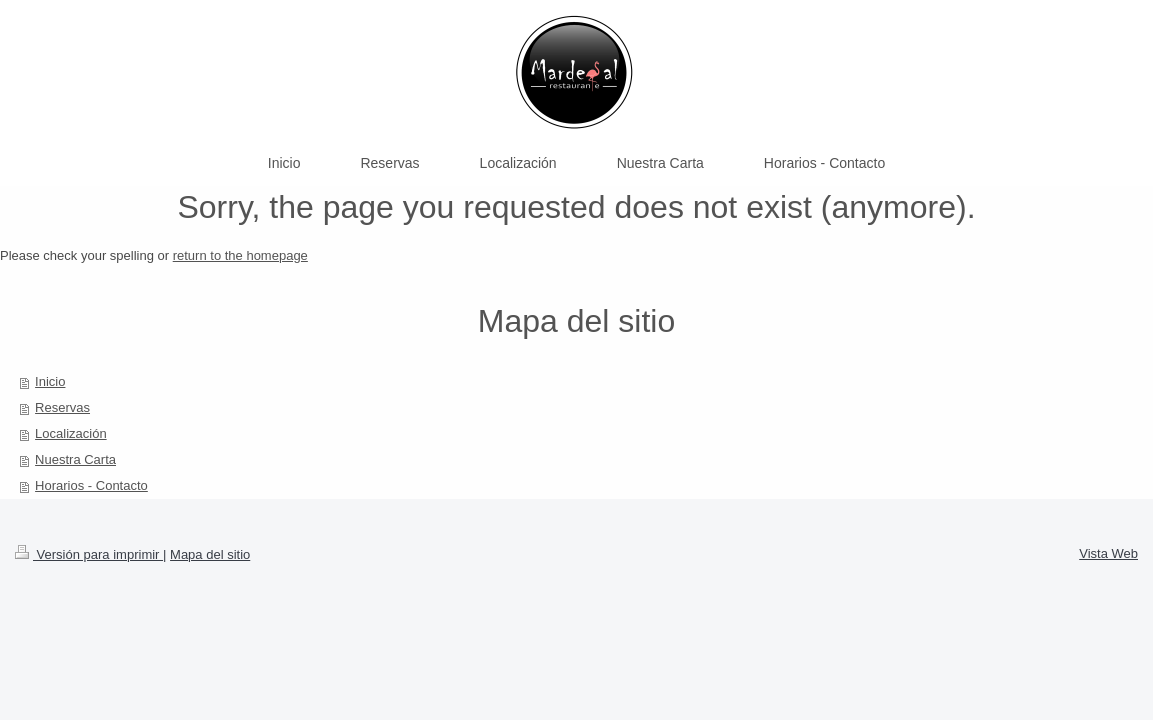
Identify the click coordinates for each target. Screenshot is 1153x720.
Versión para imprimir (89, 554)
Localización (71, 433)
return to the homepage (240, 255)
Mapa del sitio (210, 554)
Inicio (50, 381)
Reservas (62, 407)
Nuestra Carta (75, 459)
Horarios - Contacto (91, 485)
